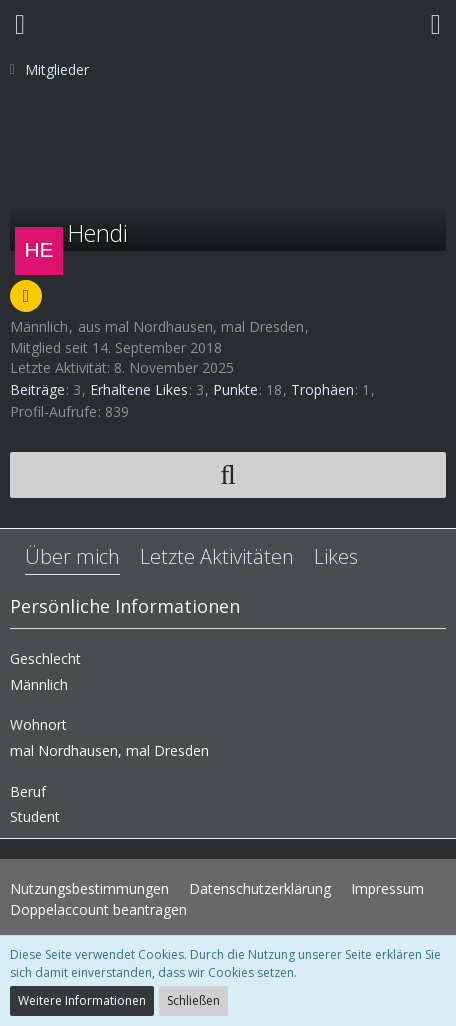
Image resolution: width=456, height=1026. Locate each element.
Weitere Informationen (82, 1000)
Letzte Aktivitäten (217, 556)
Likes (336, 556)
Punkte (235, 389)
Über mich (72, 556)
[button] (20, 25)
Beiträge (37, 389)
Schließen (193, 1000)
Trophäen (322, 389)
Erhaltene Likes (139, 389)
